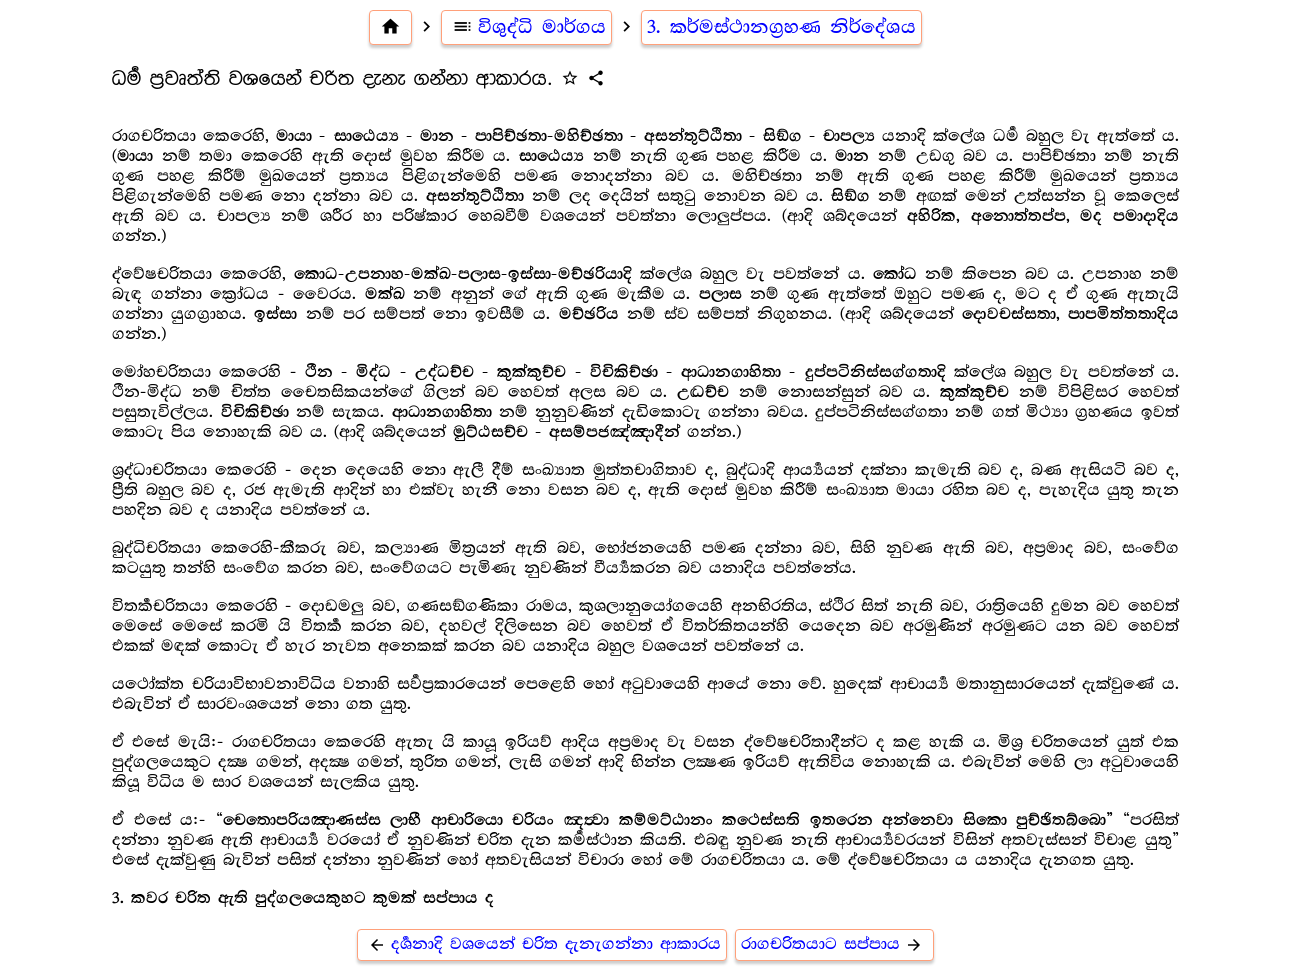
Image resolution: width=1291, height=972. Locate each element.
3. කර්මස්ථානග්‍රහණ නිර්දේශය (781, 27)
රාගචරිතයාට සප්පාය (834, 944)
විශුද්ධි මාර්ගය (526, 27)
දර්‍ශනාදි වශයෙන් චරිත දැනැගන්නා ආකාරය (542, 944)
